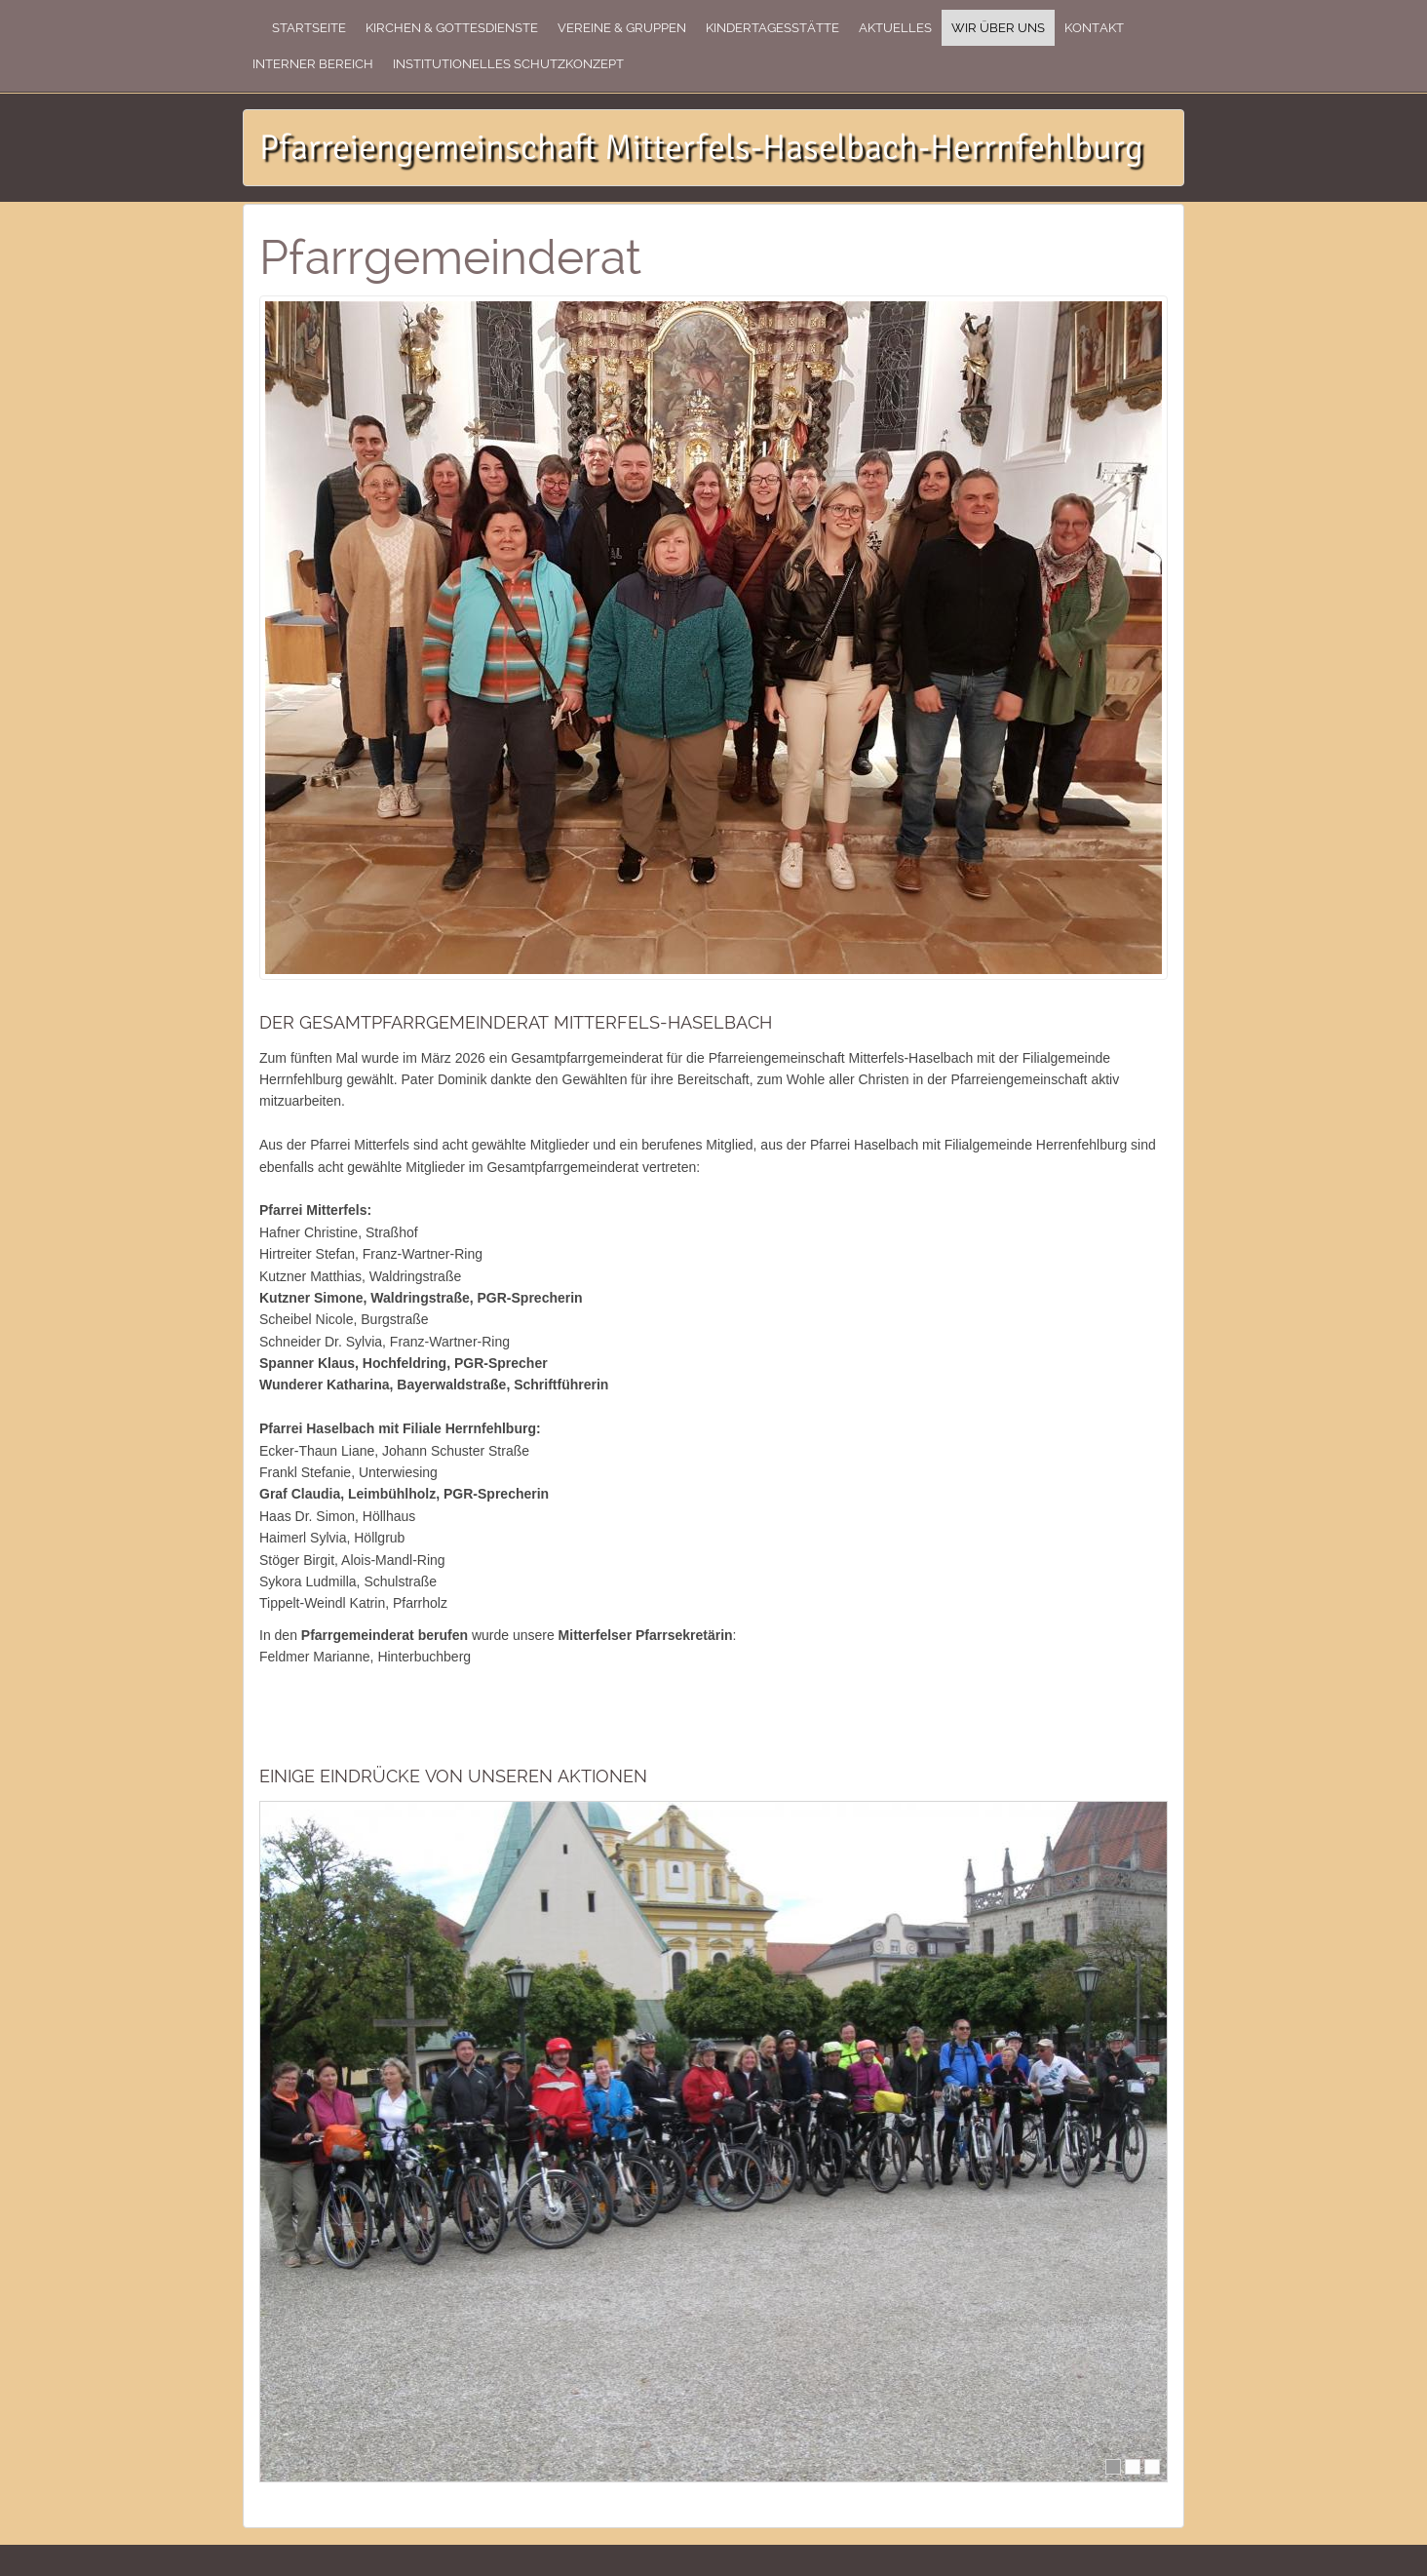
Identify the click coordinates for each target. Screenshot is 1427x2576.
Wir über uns (998, 27)
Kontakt (1094, 27)
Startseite (309, 27)
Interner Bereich (312, 64)
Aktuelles (895, 27)
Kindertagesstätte (772, 27)
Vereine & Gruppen (622, 27)
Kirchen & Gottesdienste (452, 27)
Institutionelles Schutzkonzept (508, 64)
